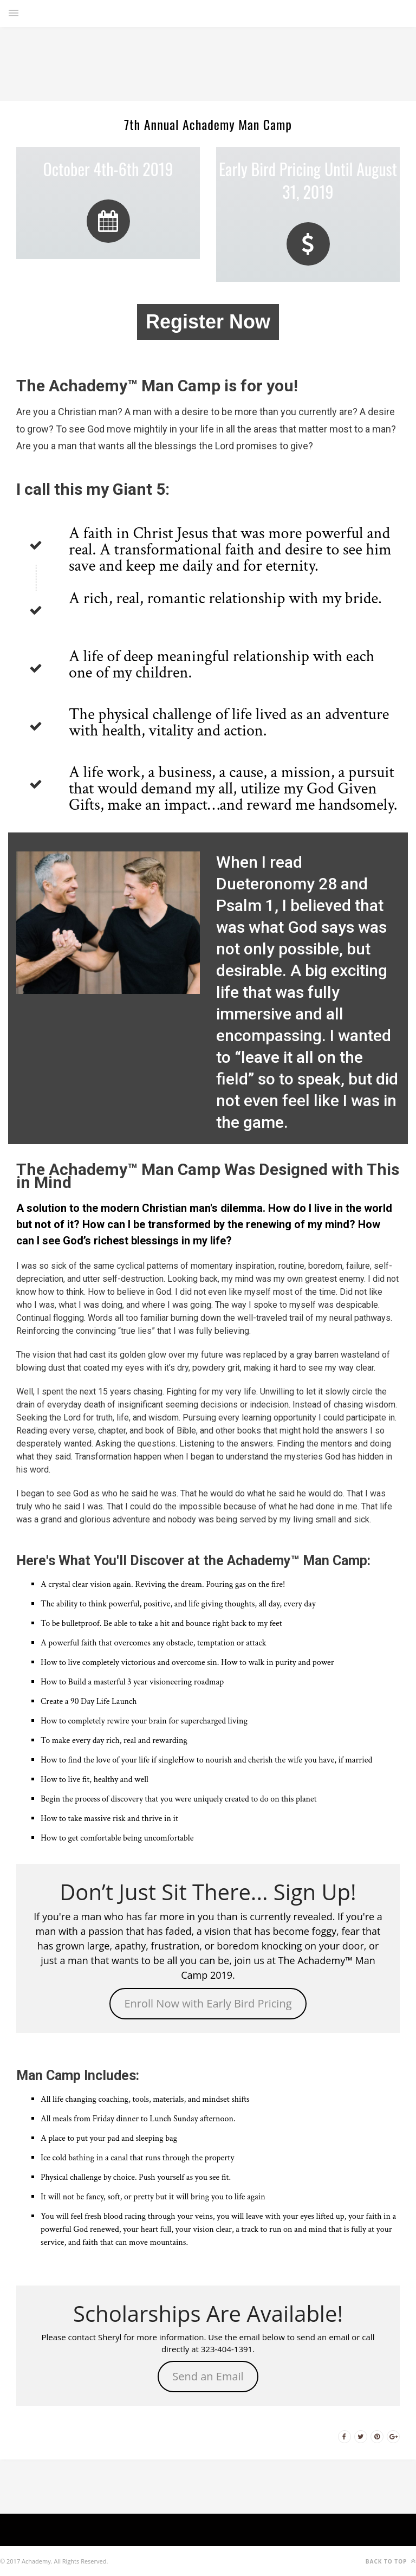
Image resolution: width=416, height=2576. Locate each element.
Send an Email (207, 2376)
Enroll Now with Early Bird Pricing (207, 2003)
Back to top (391, 2561)
